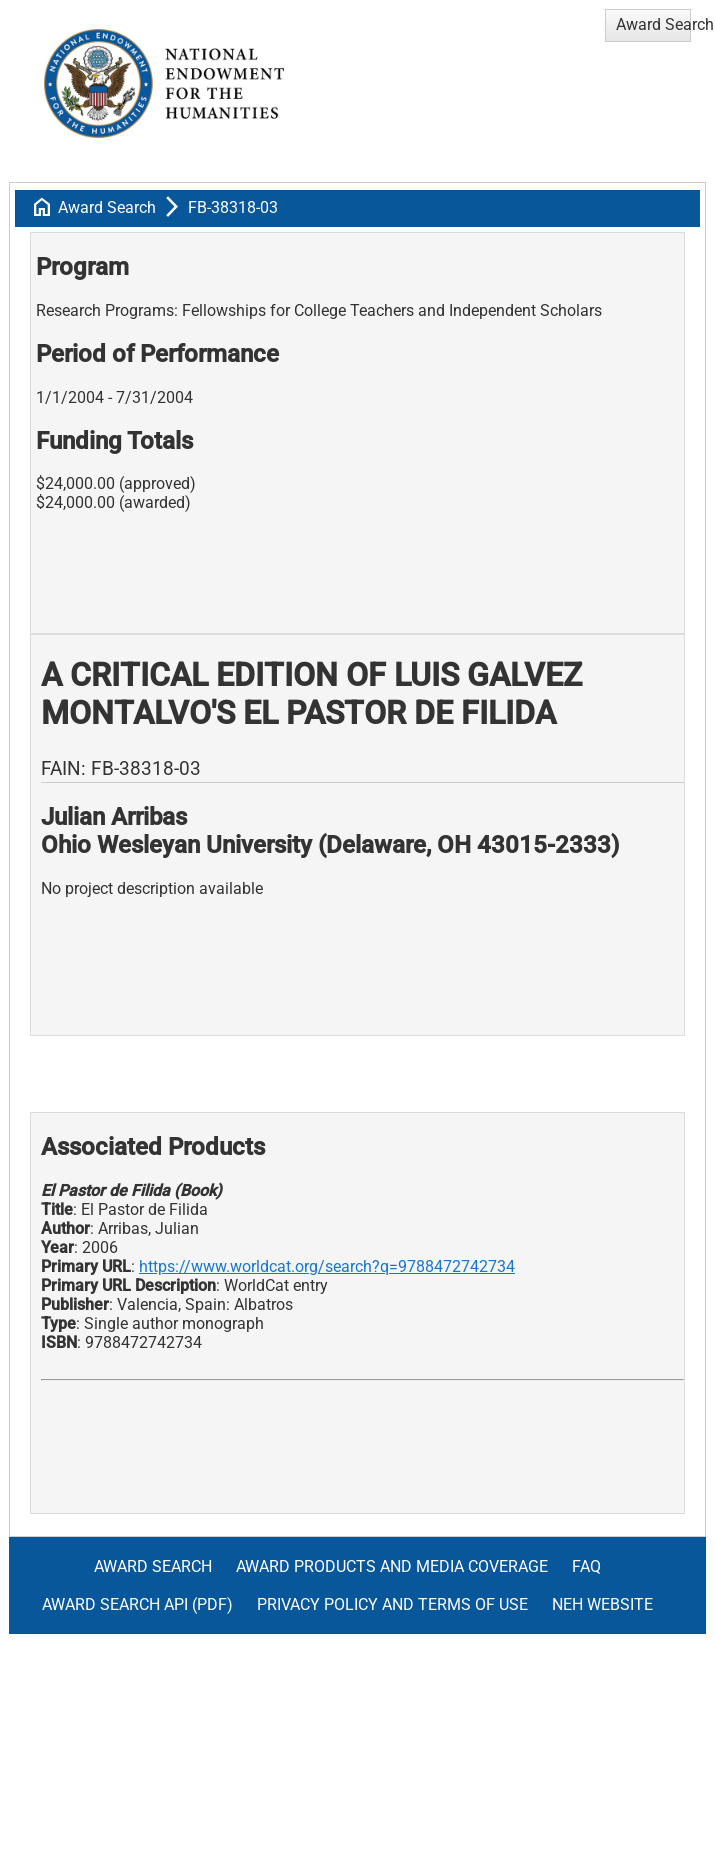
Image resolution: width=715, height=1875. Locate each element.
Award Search (107, 207)
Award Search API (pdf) (137, 1604)
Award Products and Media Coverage (392, 1566)
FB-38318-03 (233, 207)
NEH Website (602, 1604)
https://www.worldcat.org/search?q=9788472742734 (327, 1266)
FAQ (586, 1566)
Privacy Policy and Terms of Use (392, 1604)
